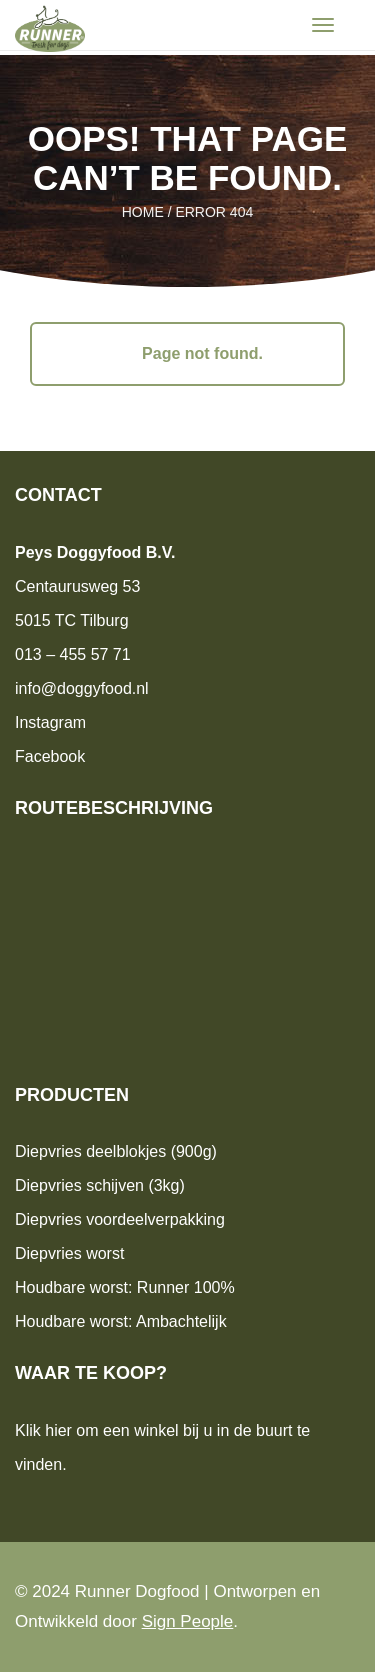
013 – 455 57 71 (73, 654)
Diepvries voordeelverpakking (120, 1219)
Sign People (188, 1621)
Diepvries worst (69, 1253)
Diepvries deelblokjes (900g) (116, 1151)
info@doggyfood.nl (82, 688)
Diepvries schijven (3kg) (100, 1185)
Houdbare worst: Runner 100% (125, 1287)
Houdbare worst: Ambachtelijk (121, 1321)
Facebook (50, 756)
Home (143, 212)
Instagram (50, 722)
